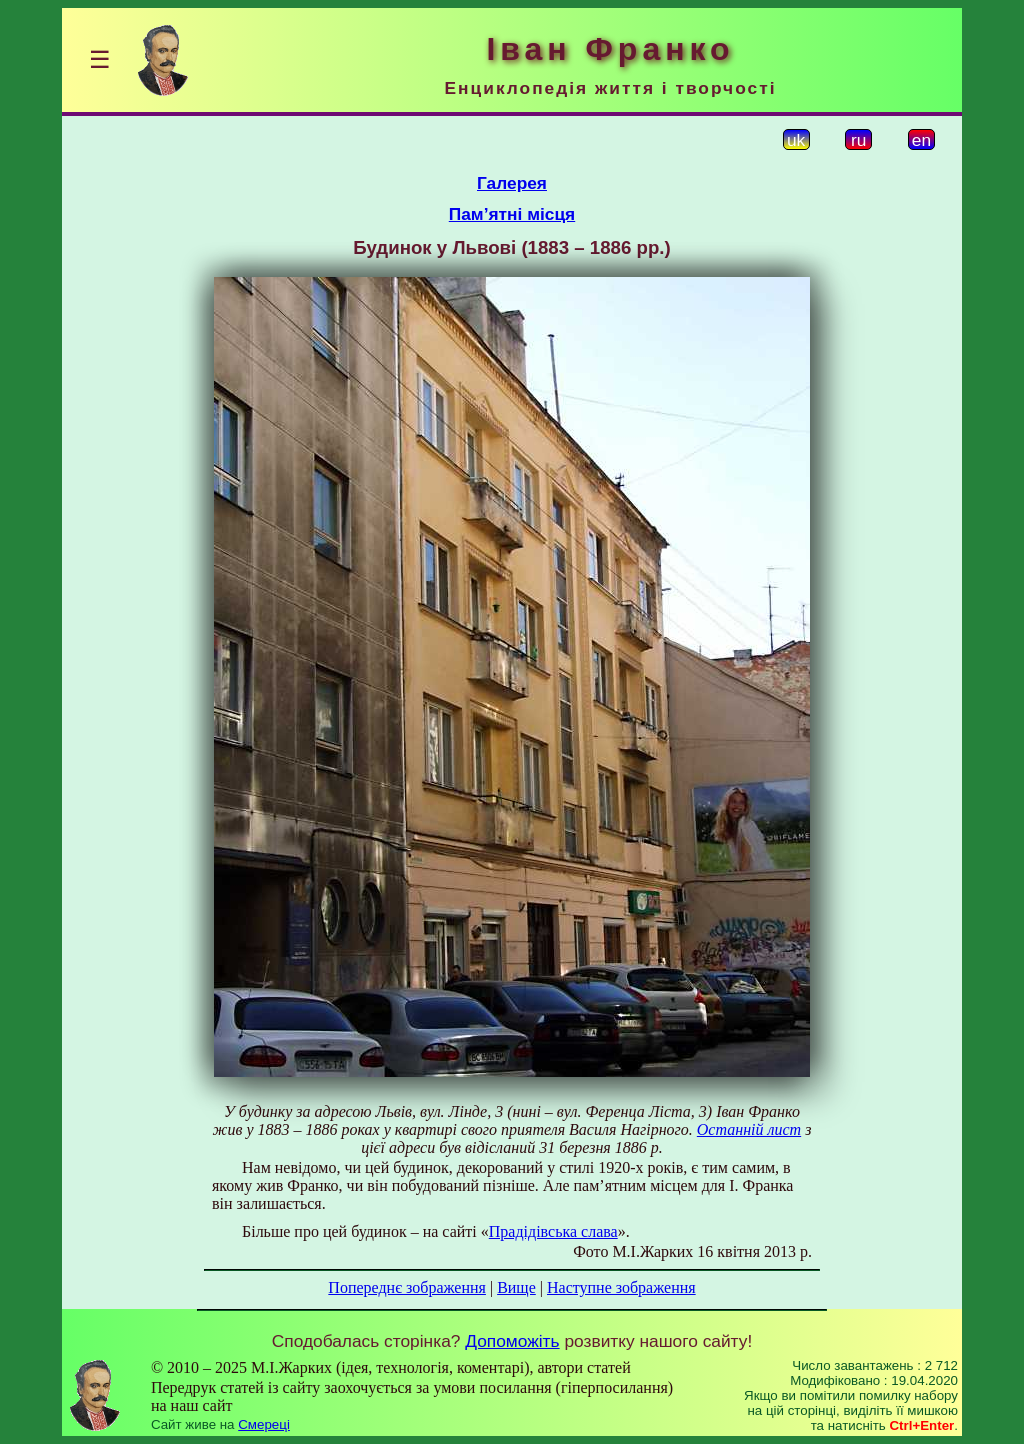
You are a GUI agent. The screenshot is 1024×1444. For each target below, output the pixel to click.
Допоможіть (512, 1341)
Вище (516, 1287)
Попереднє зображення (407, 1287)
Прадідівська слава (553, 1231)
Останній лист (749, 1129)
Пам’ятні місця (512, 214)
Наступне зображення (621, 1287)
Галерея (512, 183)
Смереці (264, 1424)
